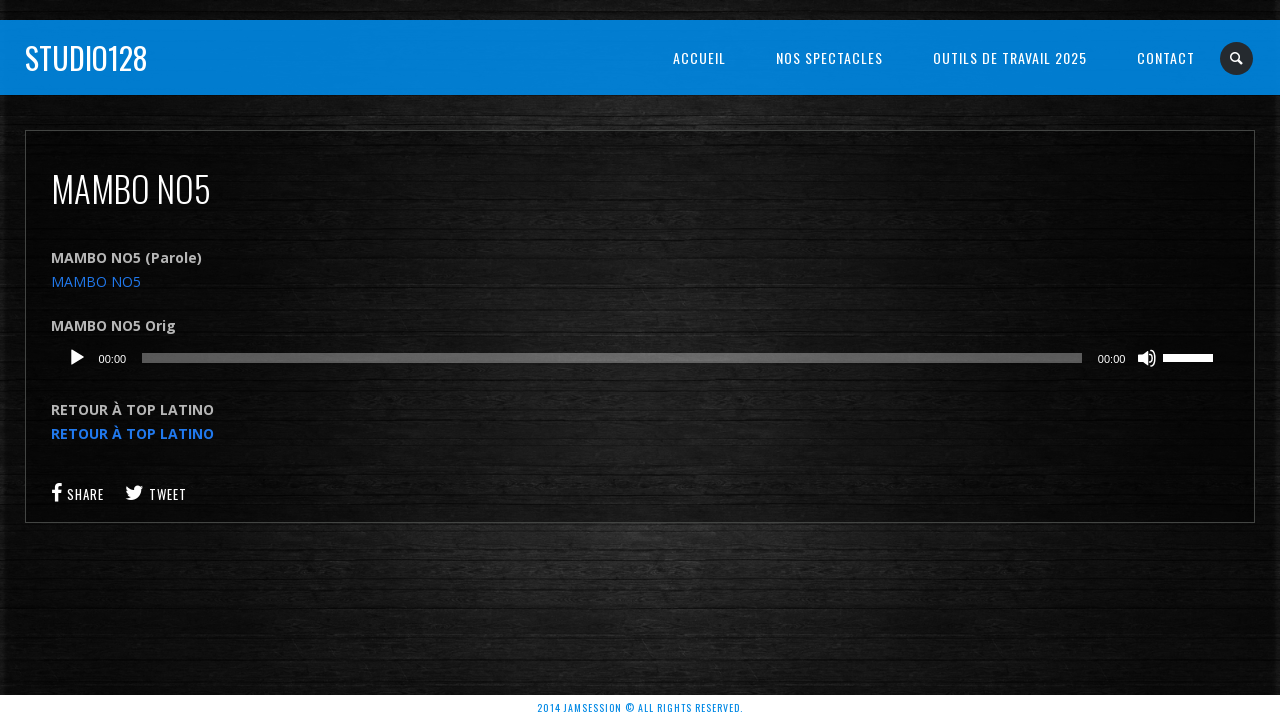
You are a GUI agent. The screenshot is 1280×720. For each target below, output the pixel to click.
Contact (1166, 57)
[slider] (612, 358)
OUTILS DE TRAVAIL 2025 (1010, 57)
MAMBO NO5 (96, 281)
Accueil (699, 57)
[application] (640, 358)
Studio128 (86, 57)
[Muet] (1147, 358)
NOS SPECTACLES (829, 57)
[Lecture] (77, 358)
